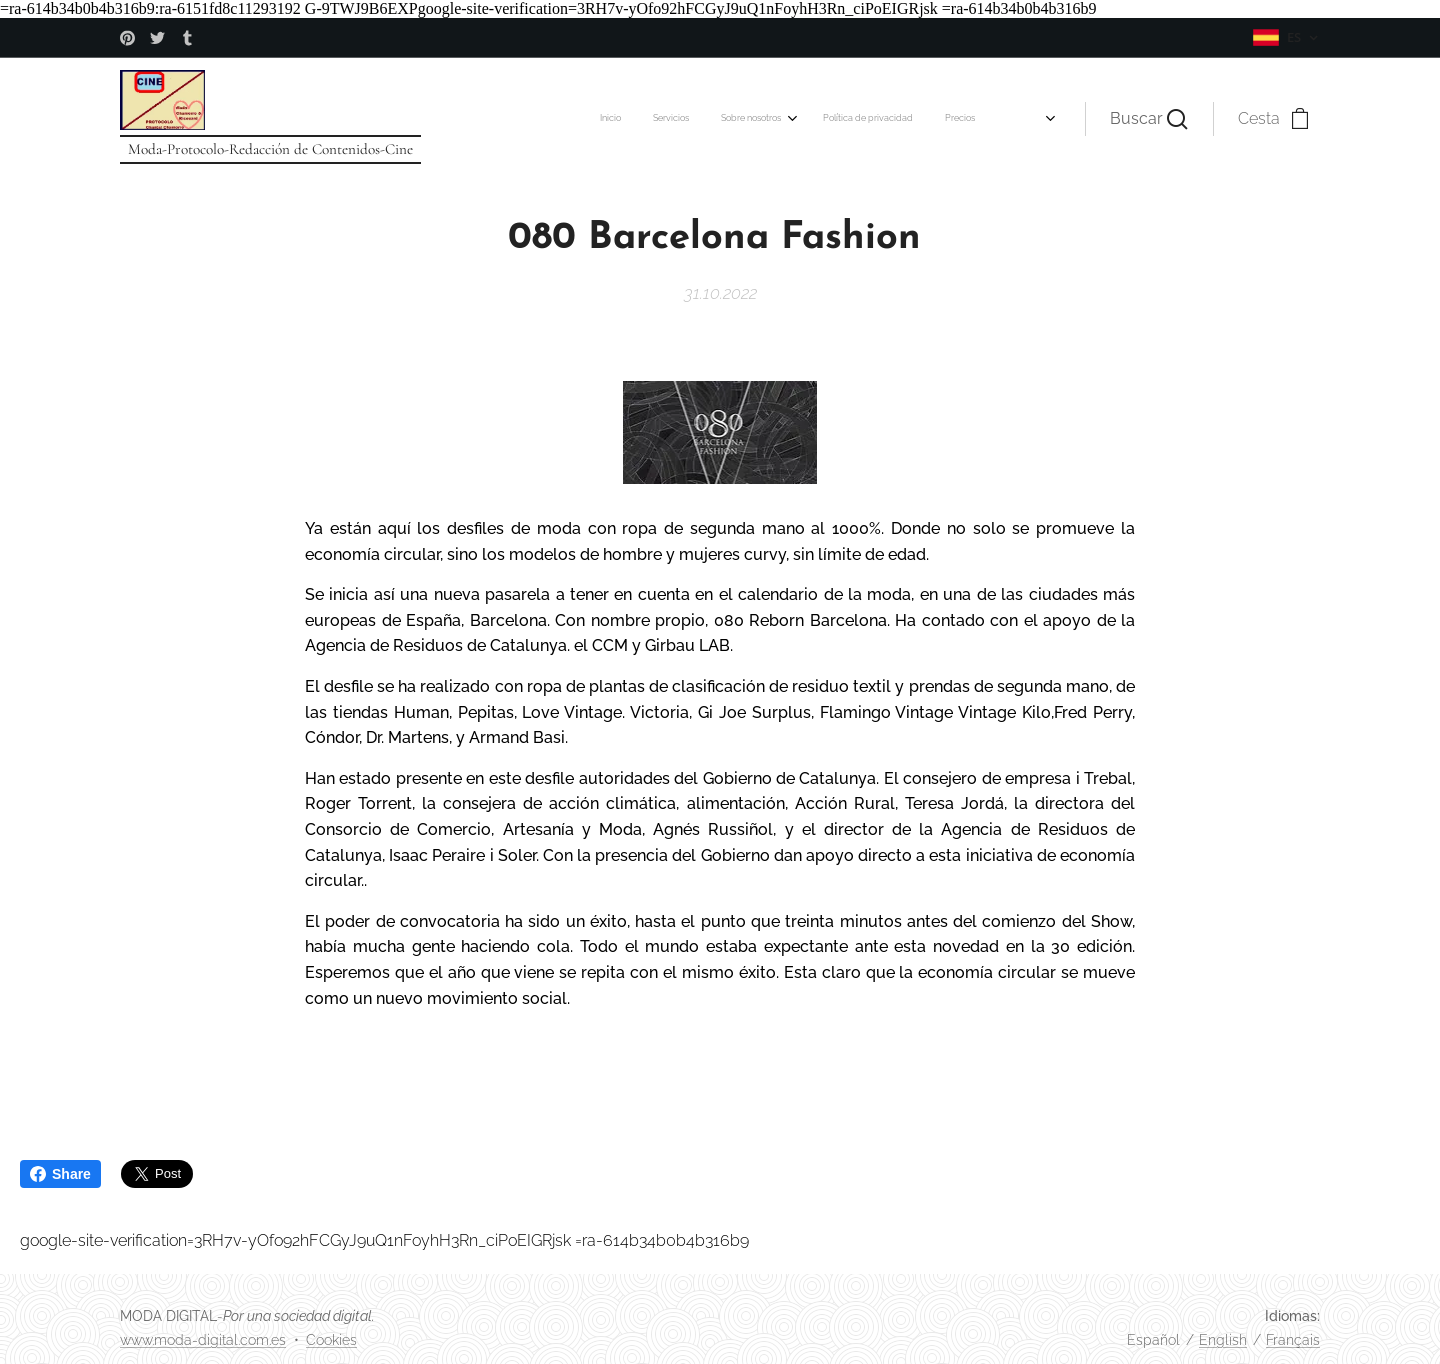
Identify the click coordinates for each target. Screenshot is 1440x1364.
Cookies (331, 1340)
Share (60, 1174)
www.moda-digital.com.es (203, 1340)
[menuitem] (470, 119)
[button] (1149, 119)
